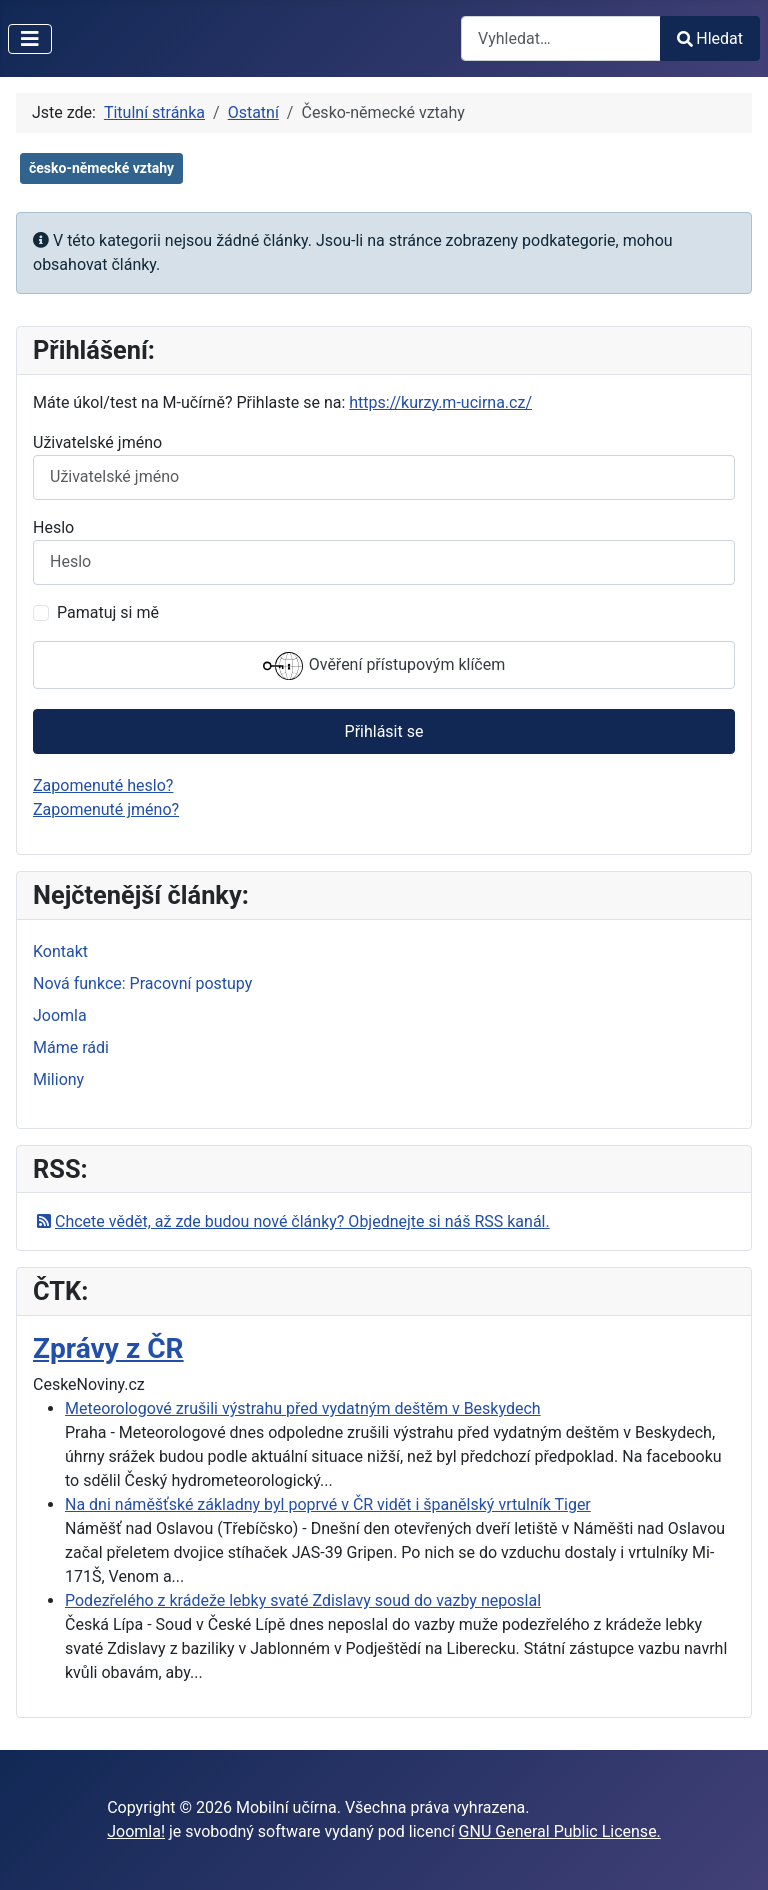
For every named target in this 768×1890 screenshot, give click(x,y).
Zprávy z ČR (108, 1348)
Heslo (53, 527)
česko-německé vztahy (101, 168)
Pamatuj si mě (108, 612)
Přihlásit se (384, 731)
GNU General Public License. (560, 1831)
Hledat (710, 38)
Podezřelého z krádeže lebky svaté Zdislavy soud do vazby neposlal (303, 1600)
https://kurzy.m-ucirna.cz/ (440, 402)
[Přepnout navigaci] (30, 39)
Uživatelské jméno (97, 442)
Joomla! (136, 1831)
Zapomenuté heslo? (103, 785)
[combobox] (561, 38)
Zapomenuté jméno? (106, 809)
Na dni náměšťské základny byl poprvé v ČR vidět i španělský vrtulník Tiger (328, 1504)
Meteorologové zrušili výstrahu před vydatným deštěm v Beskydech (303, 1408)
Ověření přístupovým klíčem (384, 666)
